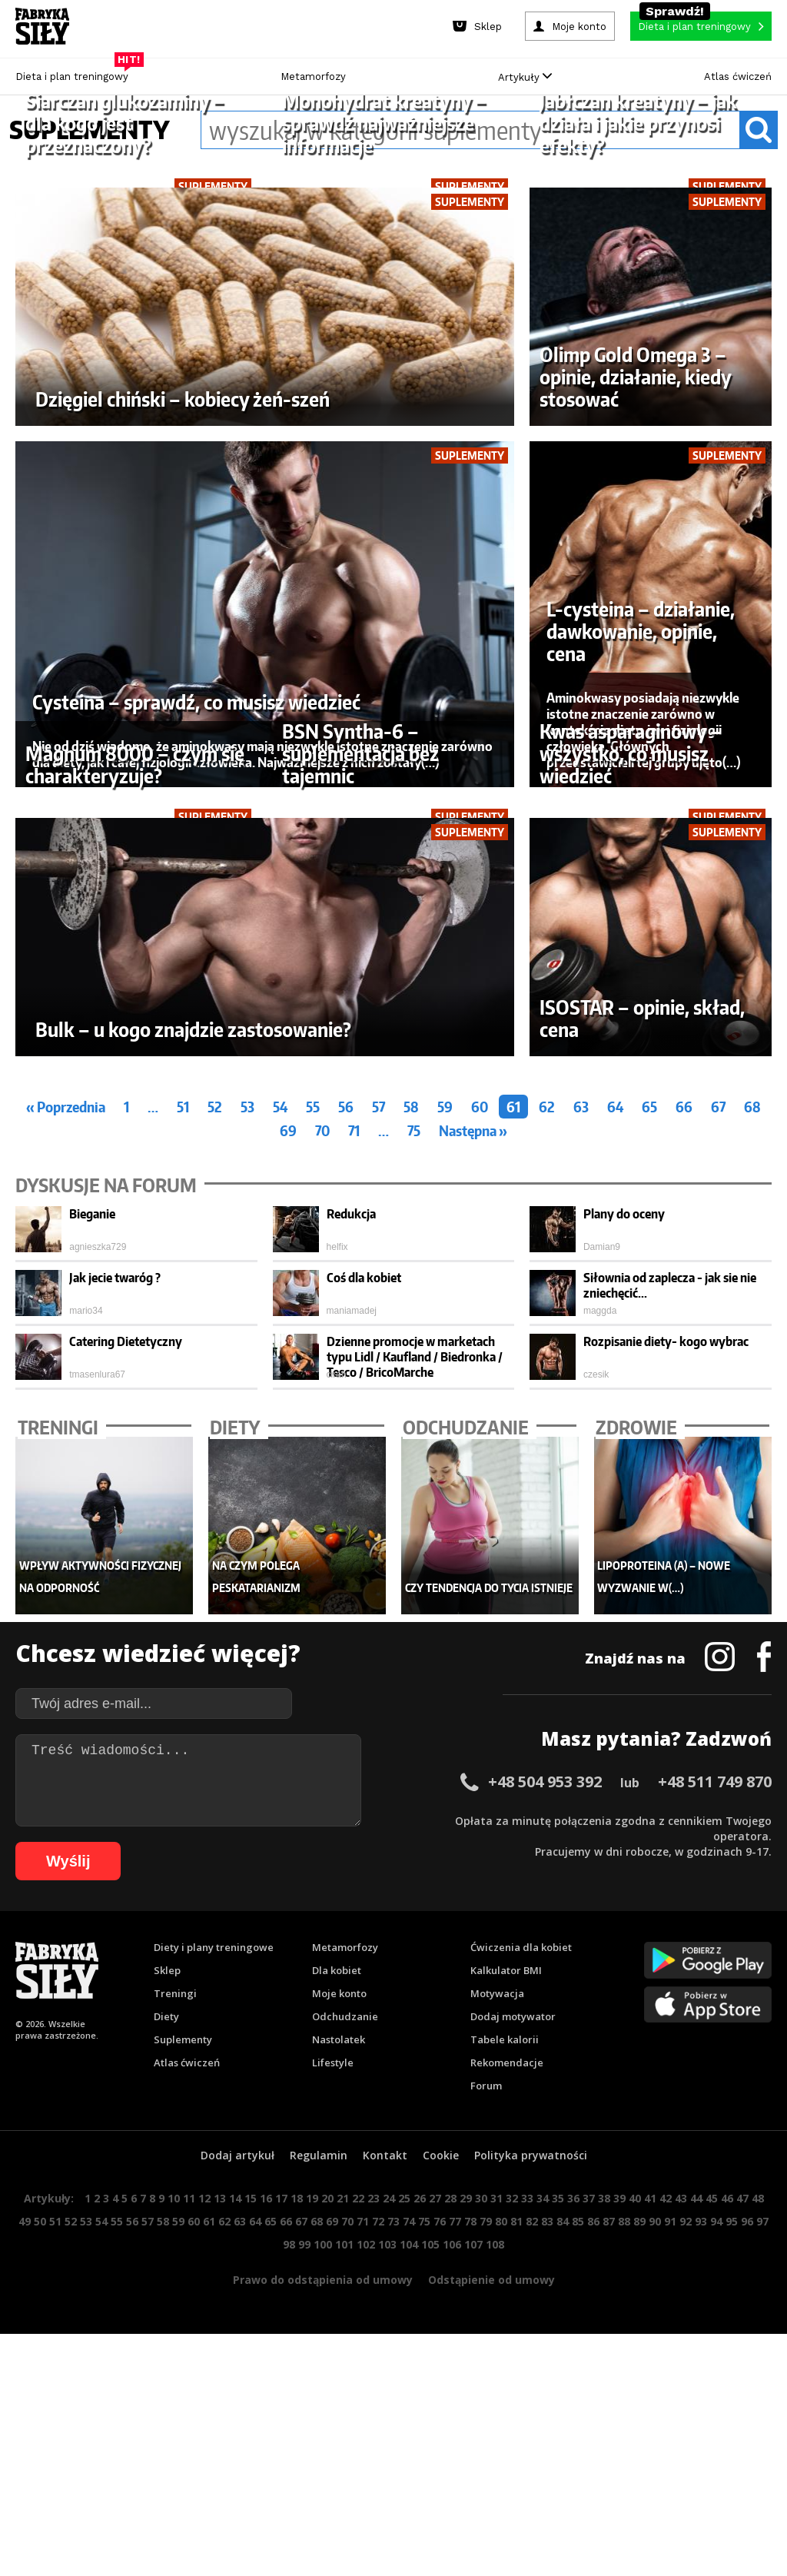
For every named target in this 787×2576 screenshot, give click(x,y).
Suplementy (183, 2413)
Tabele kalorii (504, 2413)
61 (513, 1480)
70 (322, 1504)
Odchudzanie (345, 2390)
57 (378, 1480)
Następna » (473, 1504)
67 (718, 1480)
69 (288, 1504)
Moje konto (339, 2367)
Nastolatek (338, 2413)
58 (411, 1480)
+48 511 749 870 (715, 2155)
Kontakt (385, 2528)
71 (354, 1504)
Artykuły (525, 77)
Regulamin (318, 2528)
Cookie (441, 2528)
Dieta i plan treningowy (75, 72)
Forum (486, 2459)
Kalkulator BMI (506, 2344)
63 (581, 1480)
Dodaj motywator (513, 2390)
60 (479, 1480)
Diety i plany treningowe (214, 2321)
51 (183, 1480)
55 (313, 1480)
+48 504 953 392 (545, 2155)
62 (547, 1480)
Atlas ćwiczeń (738, 76)
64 (615, 1480)
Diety (166, 2390)
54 (280, 1480)
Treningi (175, 2367)
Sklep (167, 2344)
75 (413, 1504)
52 (215, 1480)
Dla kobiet (336, 2344)
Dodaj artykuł (237, 2528)
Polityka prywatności (530, 2528)
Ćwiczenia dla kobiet (521, 2321)
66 (684, 1480)
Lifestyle (333, 2436)
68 (752, 1480)
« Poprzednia (65, 1480)
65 (649, 1480)
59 (445, 1480)
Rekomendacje (506, 2436)
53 (247, 1480)
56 (346, 1480)
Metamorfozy (313, 76)
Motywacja (497, 2367)
